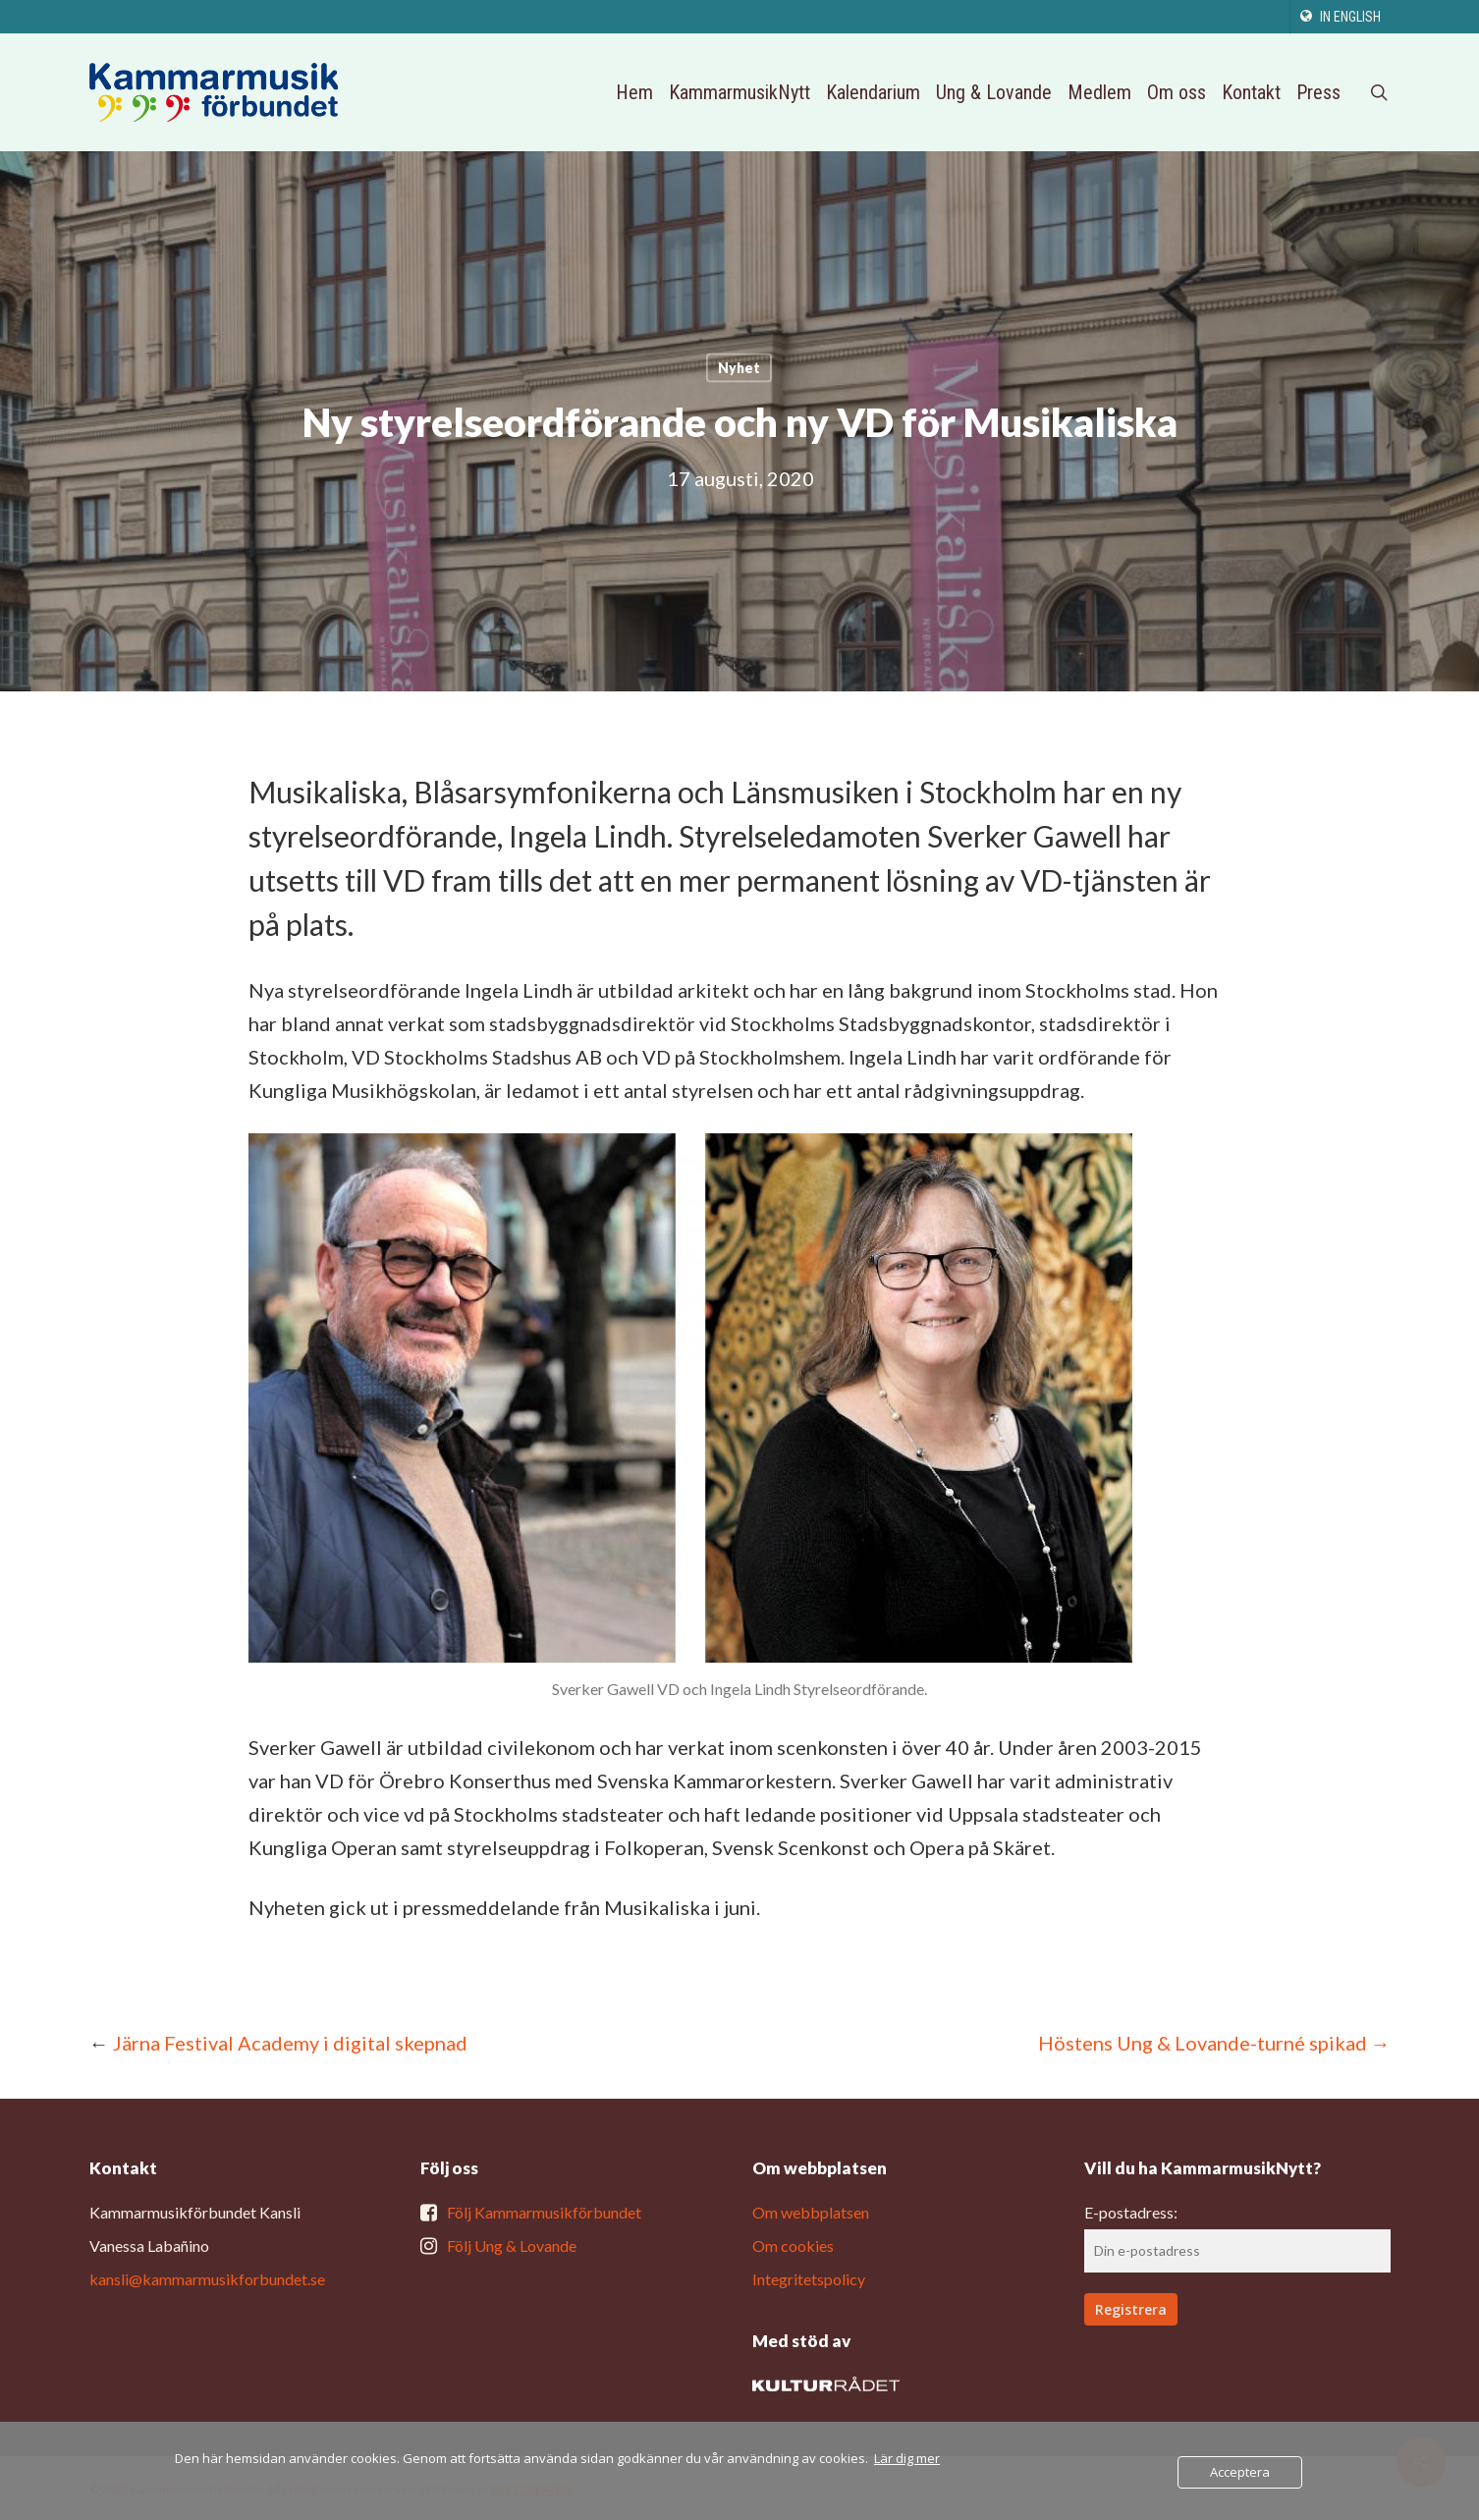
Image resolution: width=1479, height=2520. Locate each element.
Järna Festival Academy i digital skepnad (290, 2042)
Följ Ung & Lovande (511, 2245)
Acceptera (1240, 2472)
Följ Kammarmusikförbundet (544, 2212)
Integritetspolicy (808, 2279)
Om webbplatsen (810, 2212)
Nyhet (739, 367)
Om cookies (793, 2245)
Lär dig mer (907, 2458)
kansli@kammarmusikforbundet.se (207, 2279)
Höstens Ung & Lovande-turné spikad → (1214, 2042)
